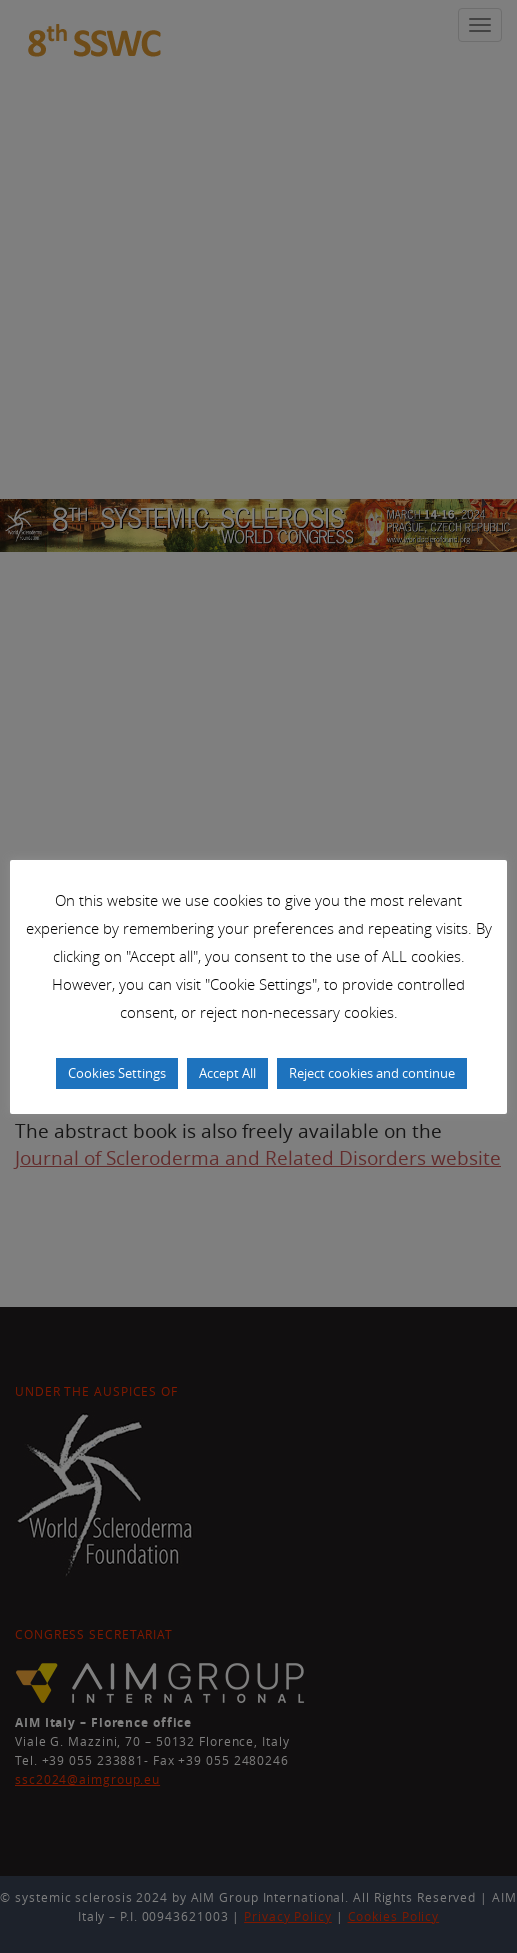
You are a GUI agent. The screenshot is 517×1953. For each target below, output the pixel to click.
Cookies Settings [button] (117, 1073)
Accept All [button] (227, 1073)
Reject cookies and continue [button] (372, 1073)
